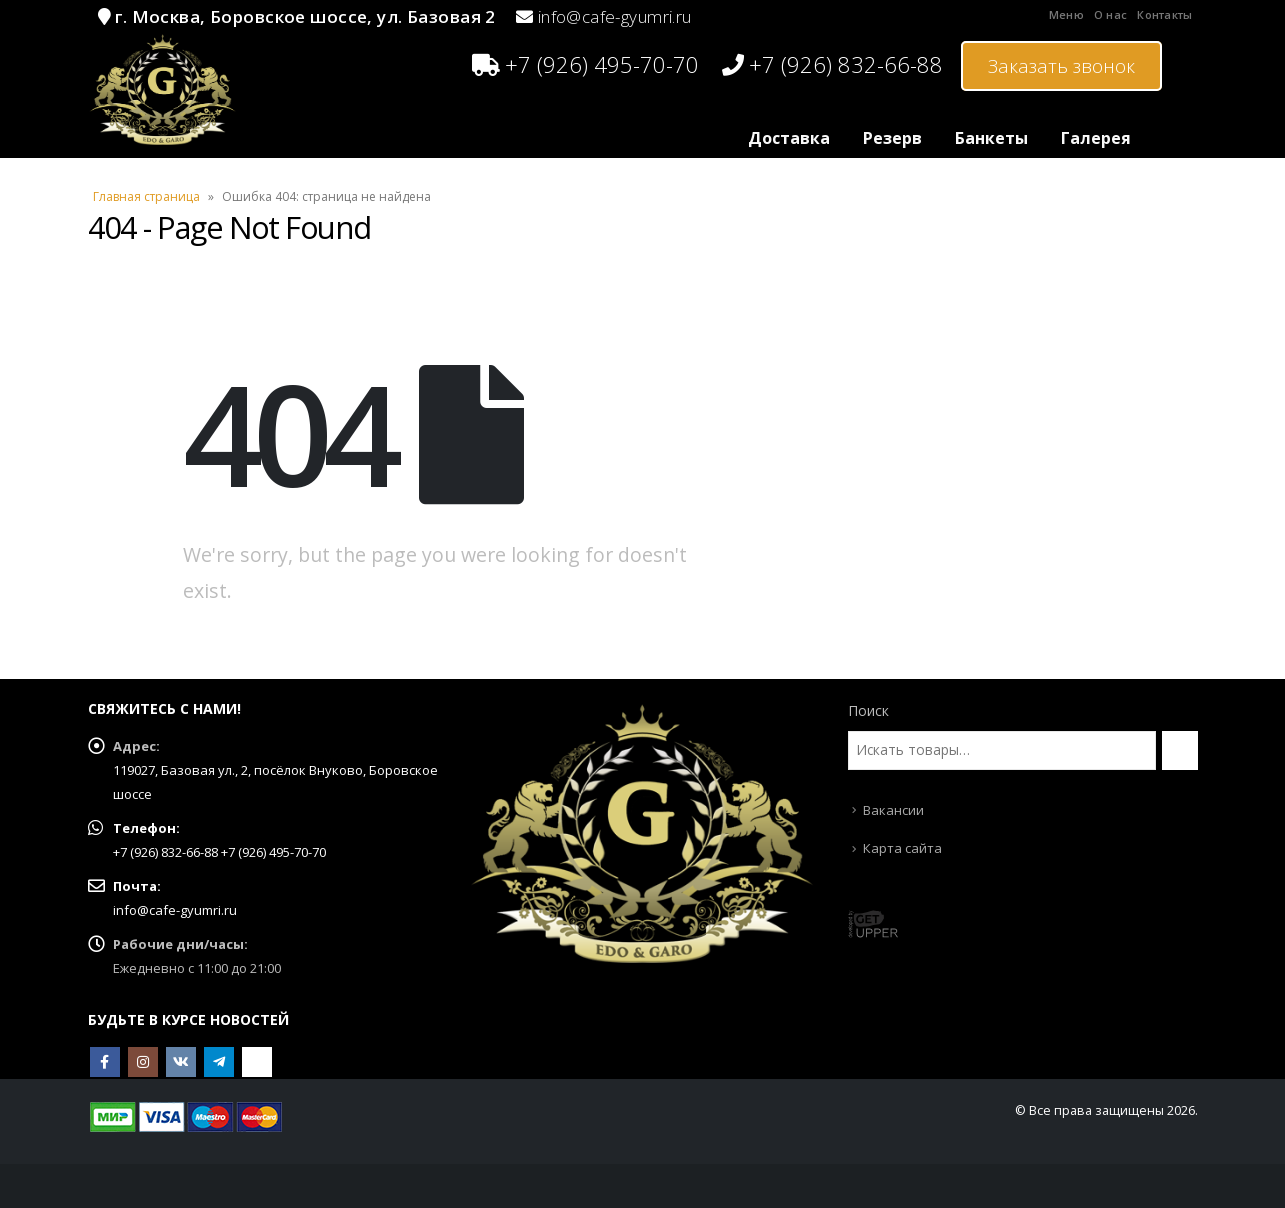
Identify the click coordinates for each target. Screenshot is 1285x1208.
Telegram (219, 1062)
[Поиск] (1180, 750)
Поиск (868, 710)
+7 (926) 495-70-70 (585, 64)
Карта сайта (902, 848)
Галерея (1096, 138)
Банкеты (991, 138)
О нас (1110, 14)
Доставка (789, 138)
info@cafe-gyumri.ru (615, 16)
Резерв (892, 138)
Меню (1066, 14)
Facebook (105, 1062)
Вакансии (893, 810)
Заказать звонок (1061, 66)
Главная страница (146, 196)
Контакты (1164, 14)
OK (257, 1062)
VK (181, 1062)
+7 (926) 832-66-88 (832, 64)
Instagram (143, 1062)
